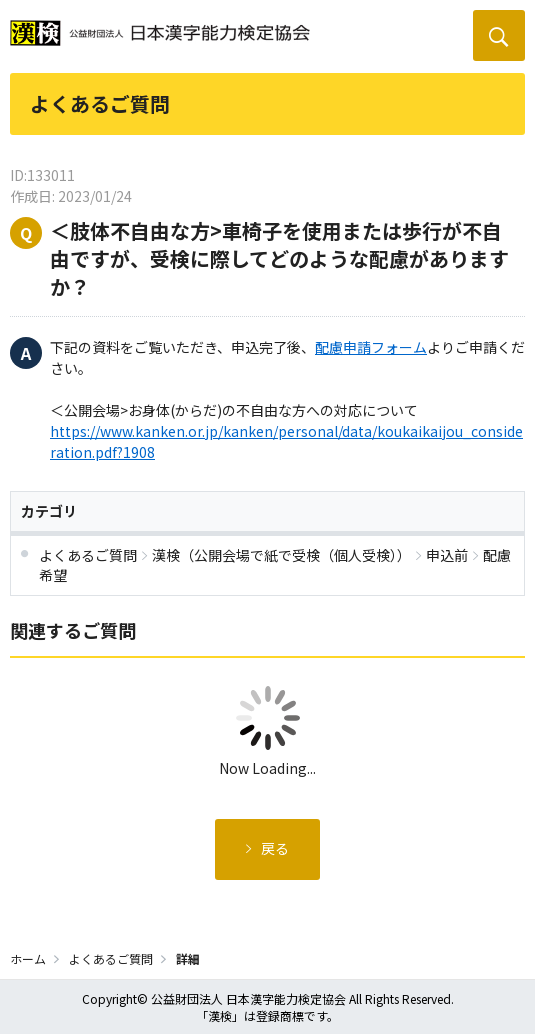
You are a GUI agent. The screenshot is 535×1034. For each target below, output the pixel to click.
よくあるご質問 (111, 958)
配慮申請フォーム (371, 347)
